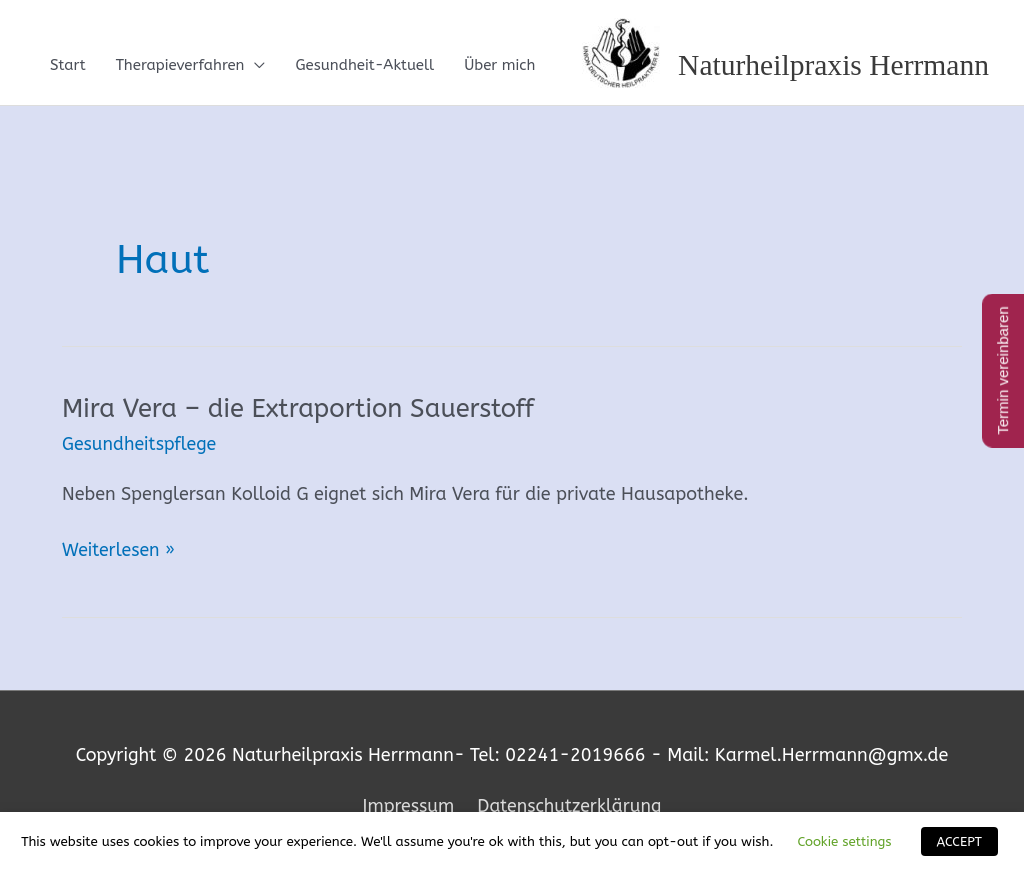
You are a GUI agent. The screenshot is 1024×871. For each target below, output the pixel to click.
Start (68, 66)
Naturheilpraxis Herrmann (831, 65)
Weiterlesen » (119, 551)
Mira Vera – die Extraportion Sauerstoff (301, 409)
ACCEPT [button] (959, 841)
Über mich (499, 66)
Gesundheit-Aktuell (364, 66)
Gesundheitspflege (140, 445)
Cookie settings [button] (844, 841)
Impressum (406, 806)
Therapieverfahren (180, 66)
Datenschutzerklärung (570, 806)
